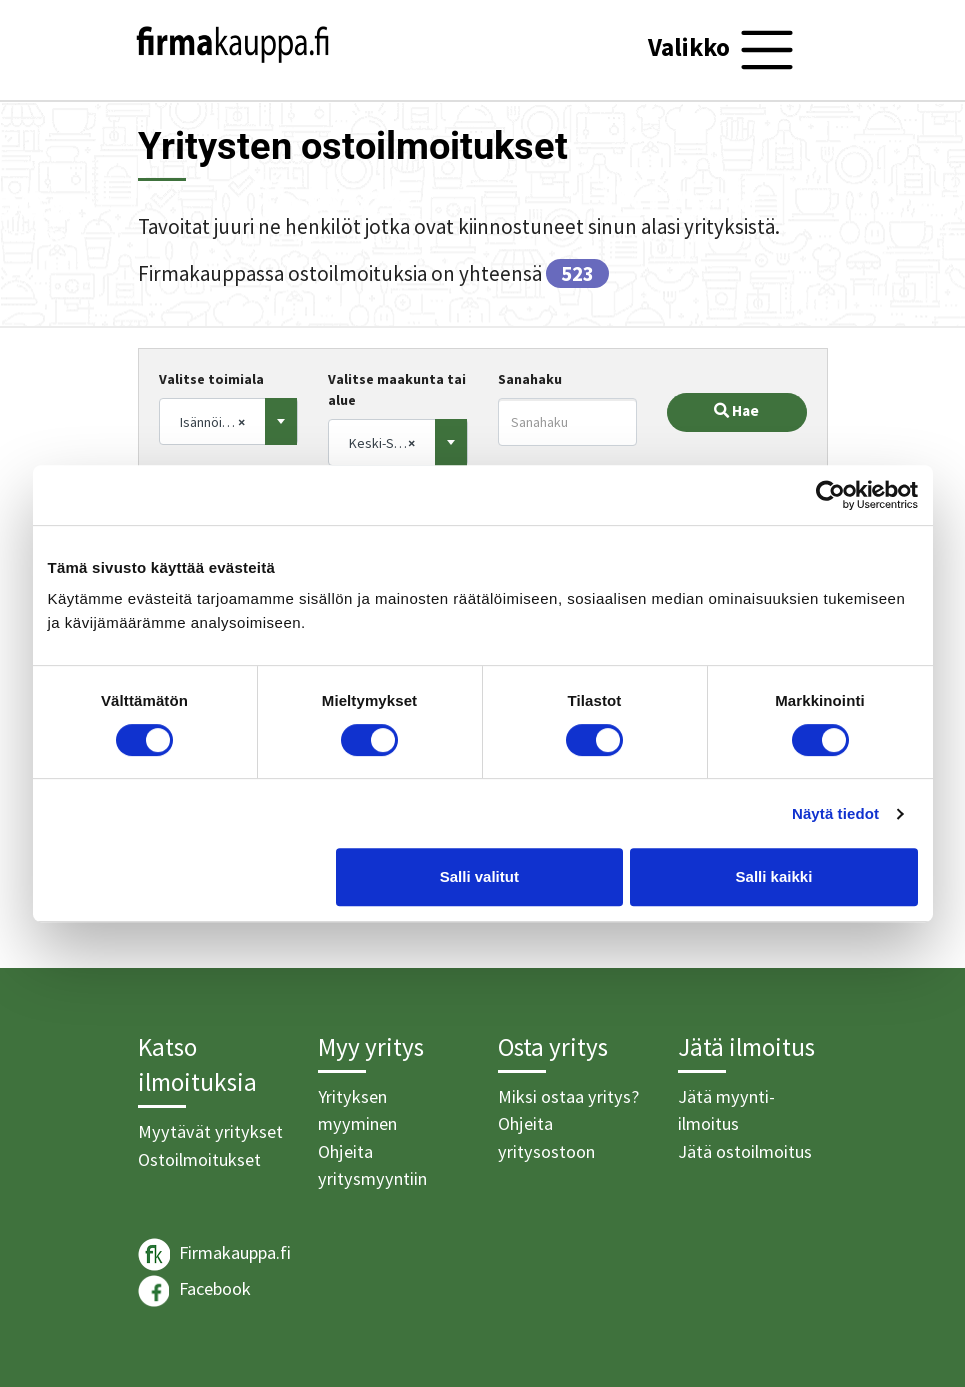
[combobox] (229, 421)
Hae (736, 410)
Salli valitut (479, 876)
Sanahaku (530, 379)
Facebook (194, 1291)
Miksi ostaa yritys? (568, 1096)
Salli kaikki (774, 876)
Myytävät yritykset (210, 1131)
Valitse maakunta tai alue (397, 389)
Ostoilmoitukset (199, 1159)
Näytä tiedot (835, 813)
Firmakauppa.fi (214, 1254)
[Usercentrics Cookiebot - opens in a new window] (830, 495)
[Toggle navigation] (723, 50)
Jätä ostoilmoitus (745, 1151)
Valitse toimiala (211, 379)
